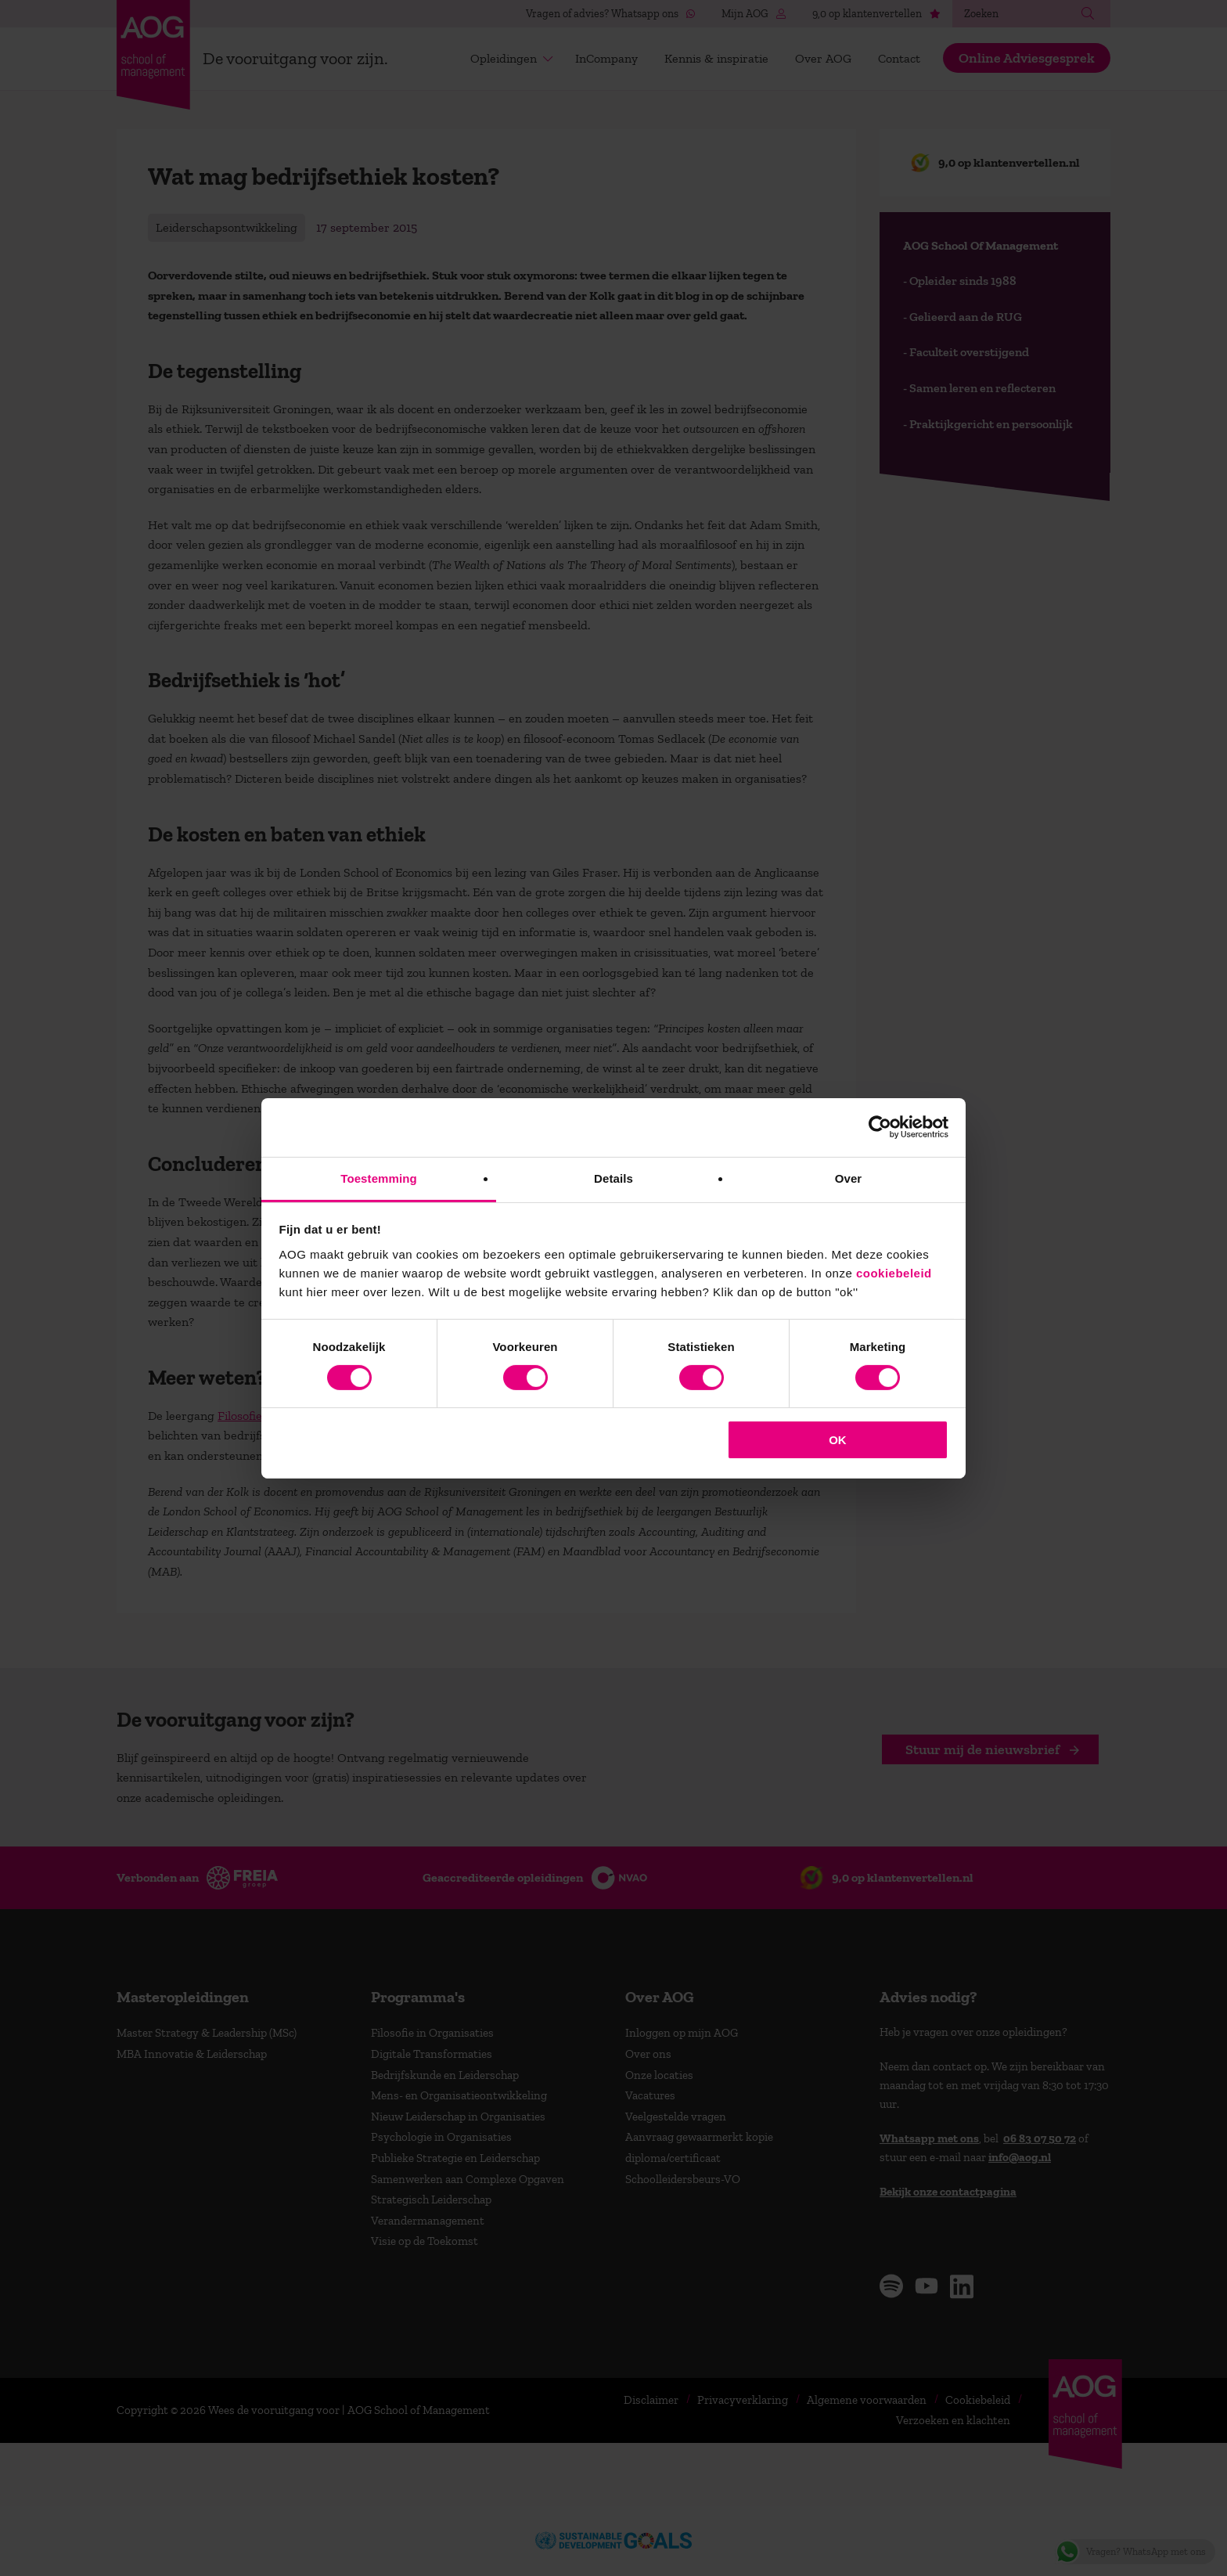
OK (838, 1440)
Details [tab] (613, 1177)
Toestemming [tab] (378, 1177)
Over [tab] (848, 1177)
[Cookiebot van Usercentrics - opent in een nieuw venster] (879, 1127)
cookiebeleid (894, 1272)
